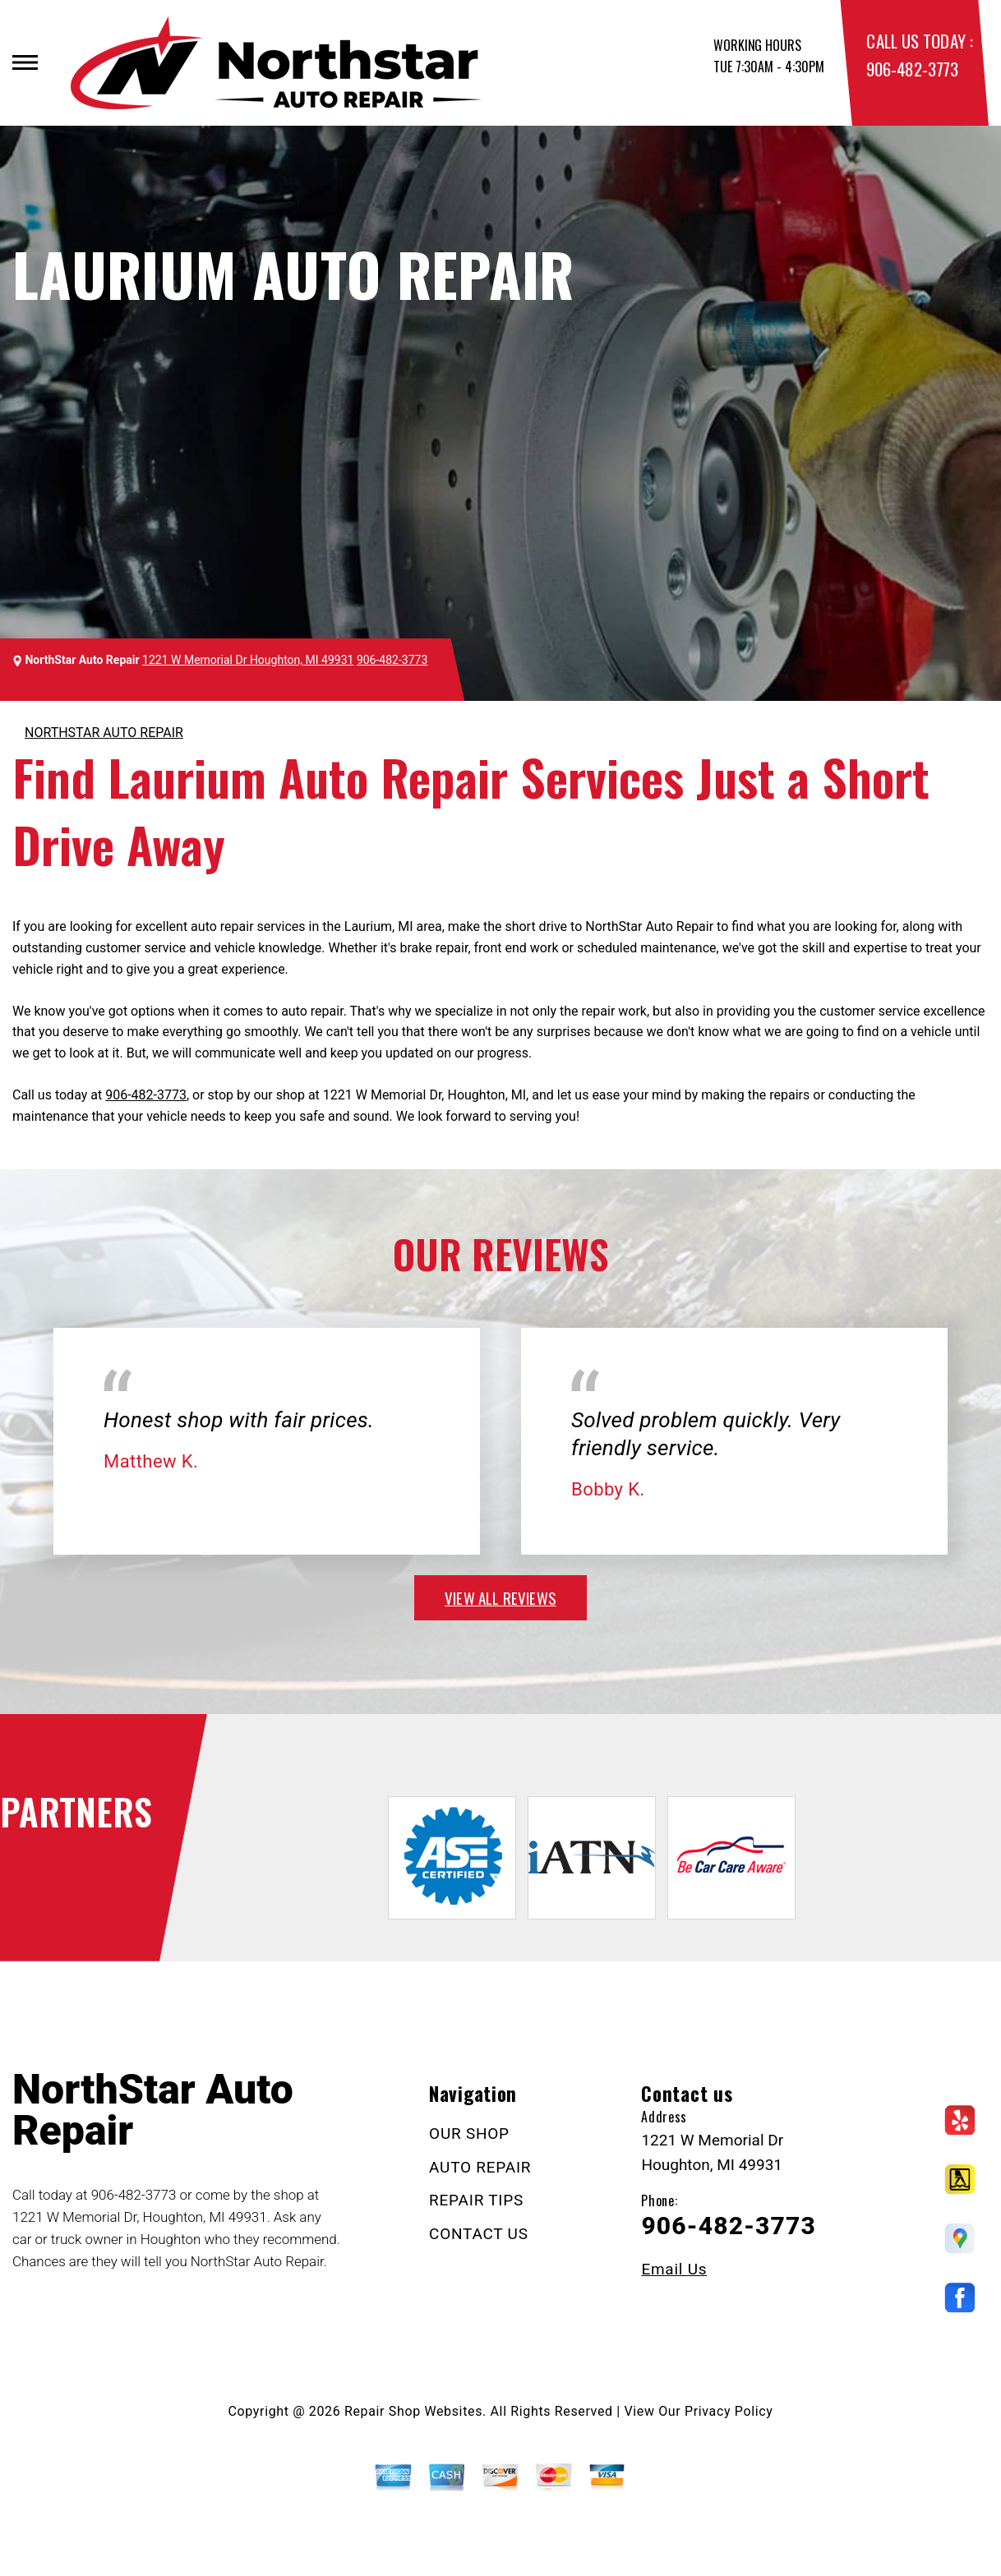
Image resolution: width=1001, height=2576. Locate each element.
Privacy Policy (729, 2411)
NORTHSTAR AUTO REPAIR (104, 732)
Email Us (674, 2269)
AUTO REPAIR (480, 2167)
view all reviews (500, 1597)
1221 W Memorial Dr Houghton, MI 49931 (247, 659)
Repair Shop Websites (413, 2411)
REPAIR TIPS (476, 2200)
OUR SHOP (469, 2133)
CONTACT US (478, 2233)
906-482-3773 (911, 68)
